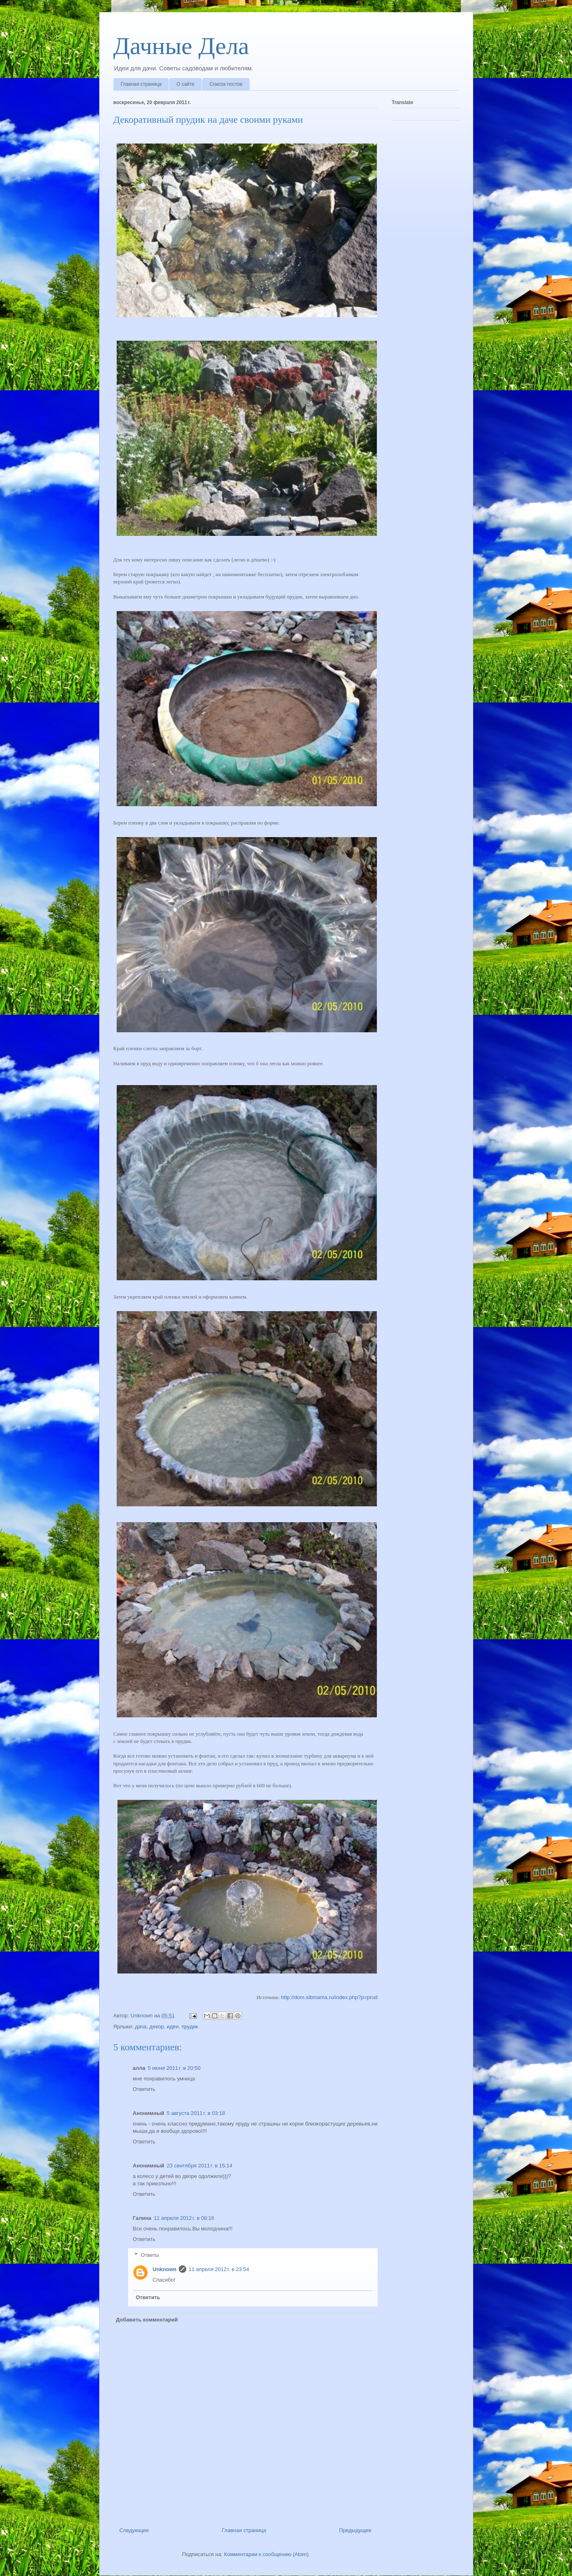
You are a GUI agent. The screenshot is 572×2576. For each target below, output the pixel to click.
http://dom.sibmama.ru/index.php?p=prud (329, 1997)
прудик (189, 2026)
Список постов (225, 84)
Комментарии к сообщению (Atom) (266, 2554)
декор (157, 2026)
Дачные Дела (181, 46)
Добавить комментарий (147, 2320)
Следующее (134, 2530)
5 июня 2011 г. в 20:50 (174, 2068)
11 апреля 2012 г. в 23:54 (219, 2269)
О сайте (185, 84)
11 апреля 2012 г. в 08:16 (184, 2218)
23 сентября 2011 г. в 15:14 (199, 2166)
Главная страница (141, 84)
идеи (172, 2026)
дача (141, 2026)
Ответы (150, 2255)
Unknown (165, 2269)
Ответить (144, 2089)
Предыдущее (355, 2530)
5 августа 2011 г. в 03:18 (196, 2113)
